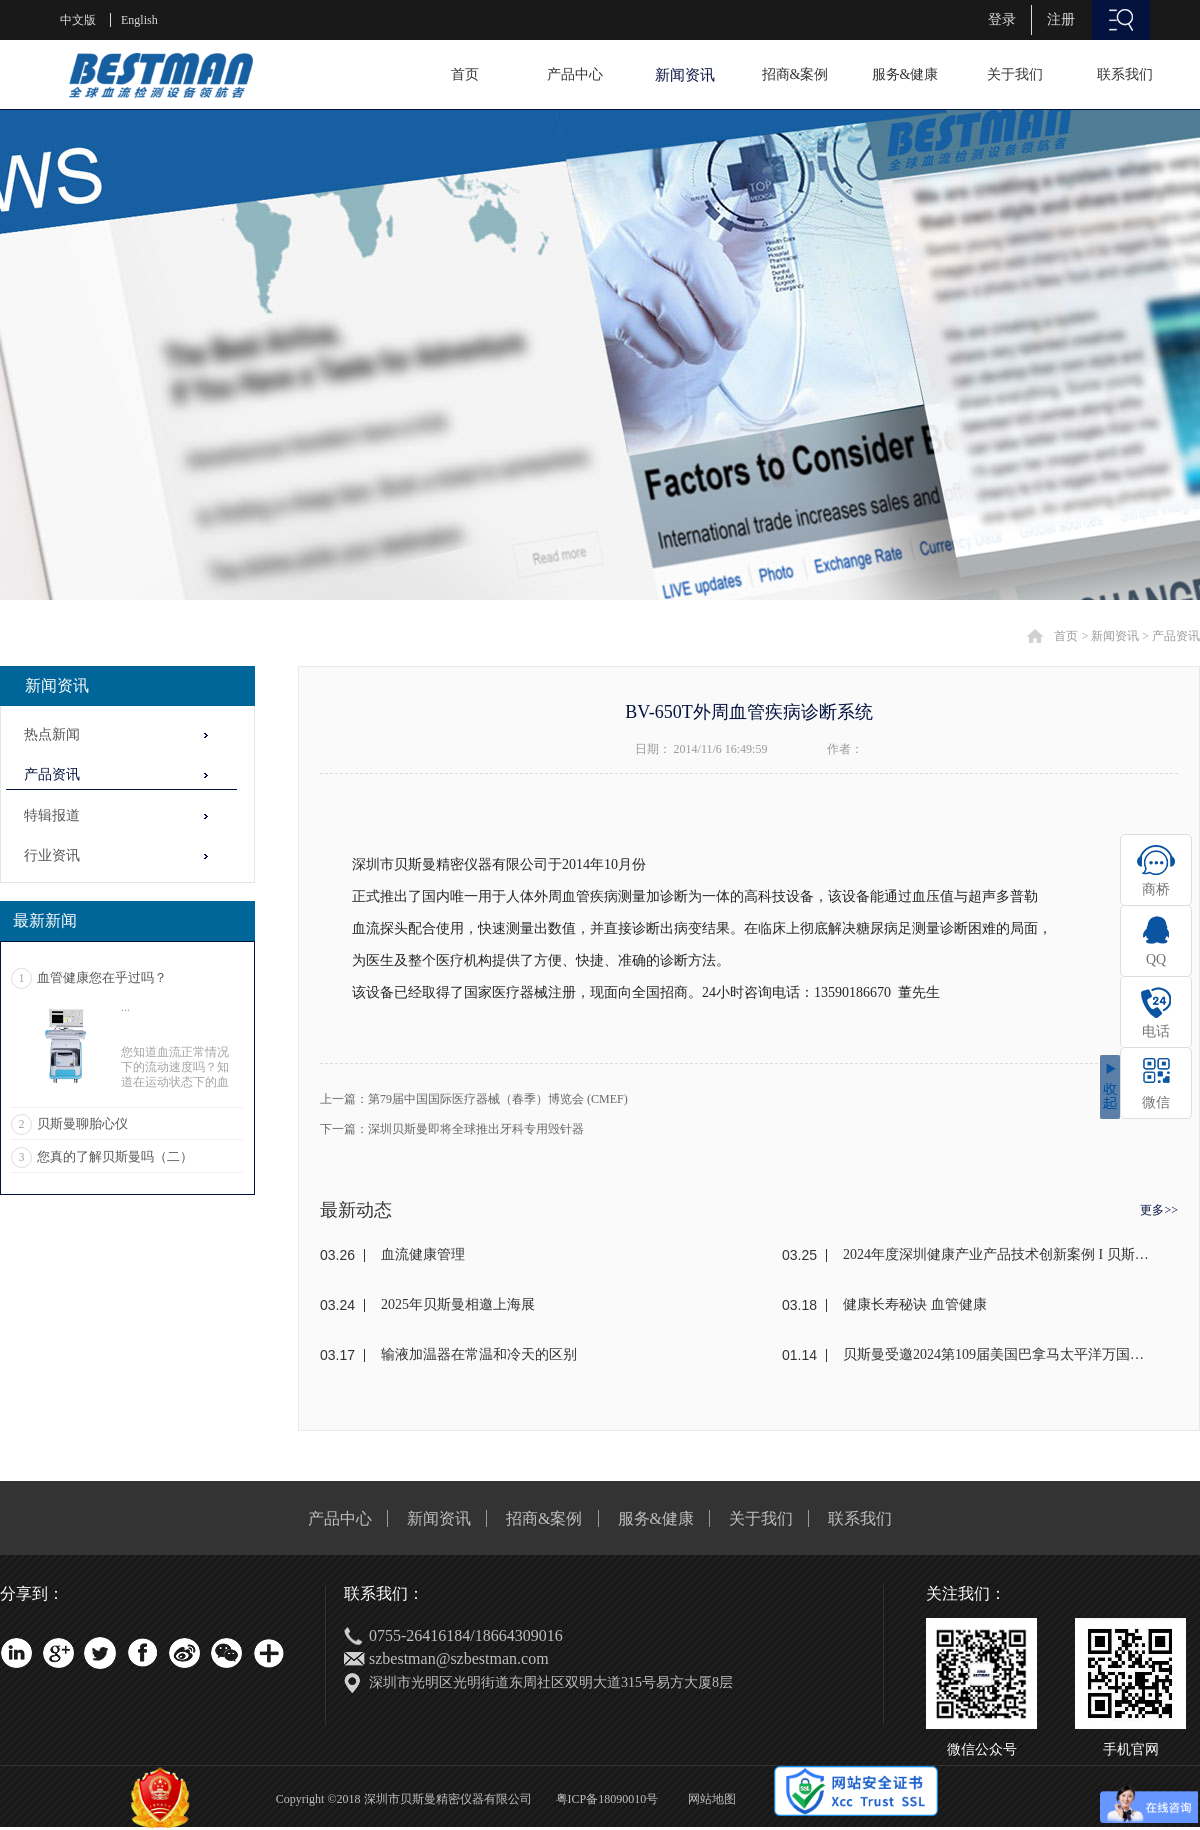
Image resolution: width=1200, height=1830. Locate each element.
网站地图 (709, 1799)
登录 (1002, 19)
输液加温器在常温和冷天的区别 (479, 1354)
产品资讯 (1176, 636)
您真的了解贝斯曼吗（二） (115, 1156)
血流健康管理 (423, 1254)
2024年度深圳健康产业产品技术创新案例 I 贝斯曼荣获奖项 (997, 1254)
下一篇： (452, 1129)
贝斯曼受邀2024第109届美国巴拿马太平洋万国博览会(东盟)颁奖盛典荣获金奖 (997, 1354)
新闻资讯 (1115, 636)
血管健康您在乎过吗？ (102, 977)
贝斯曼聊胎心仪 (82, 1123)
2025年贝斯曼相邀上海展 (458, 1304)
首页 (465, 74)
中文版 (78, 20)
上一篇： (474, 1099)
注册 (1061, 19)
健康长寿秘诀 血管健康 (915, 1304)
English (139, 20)
